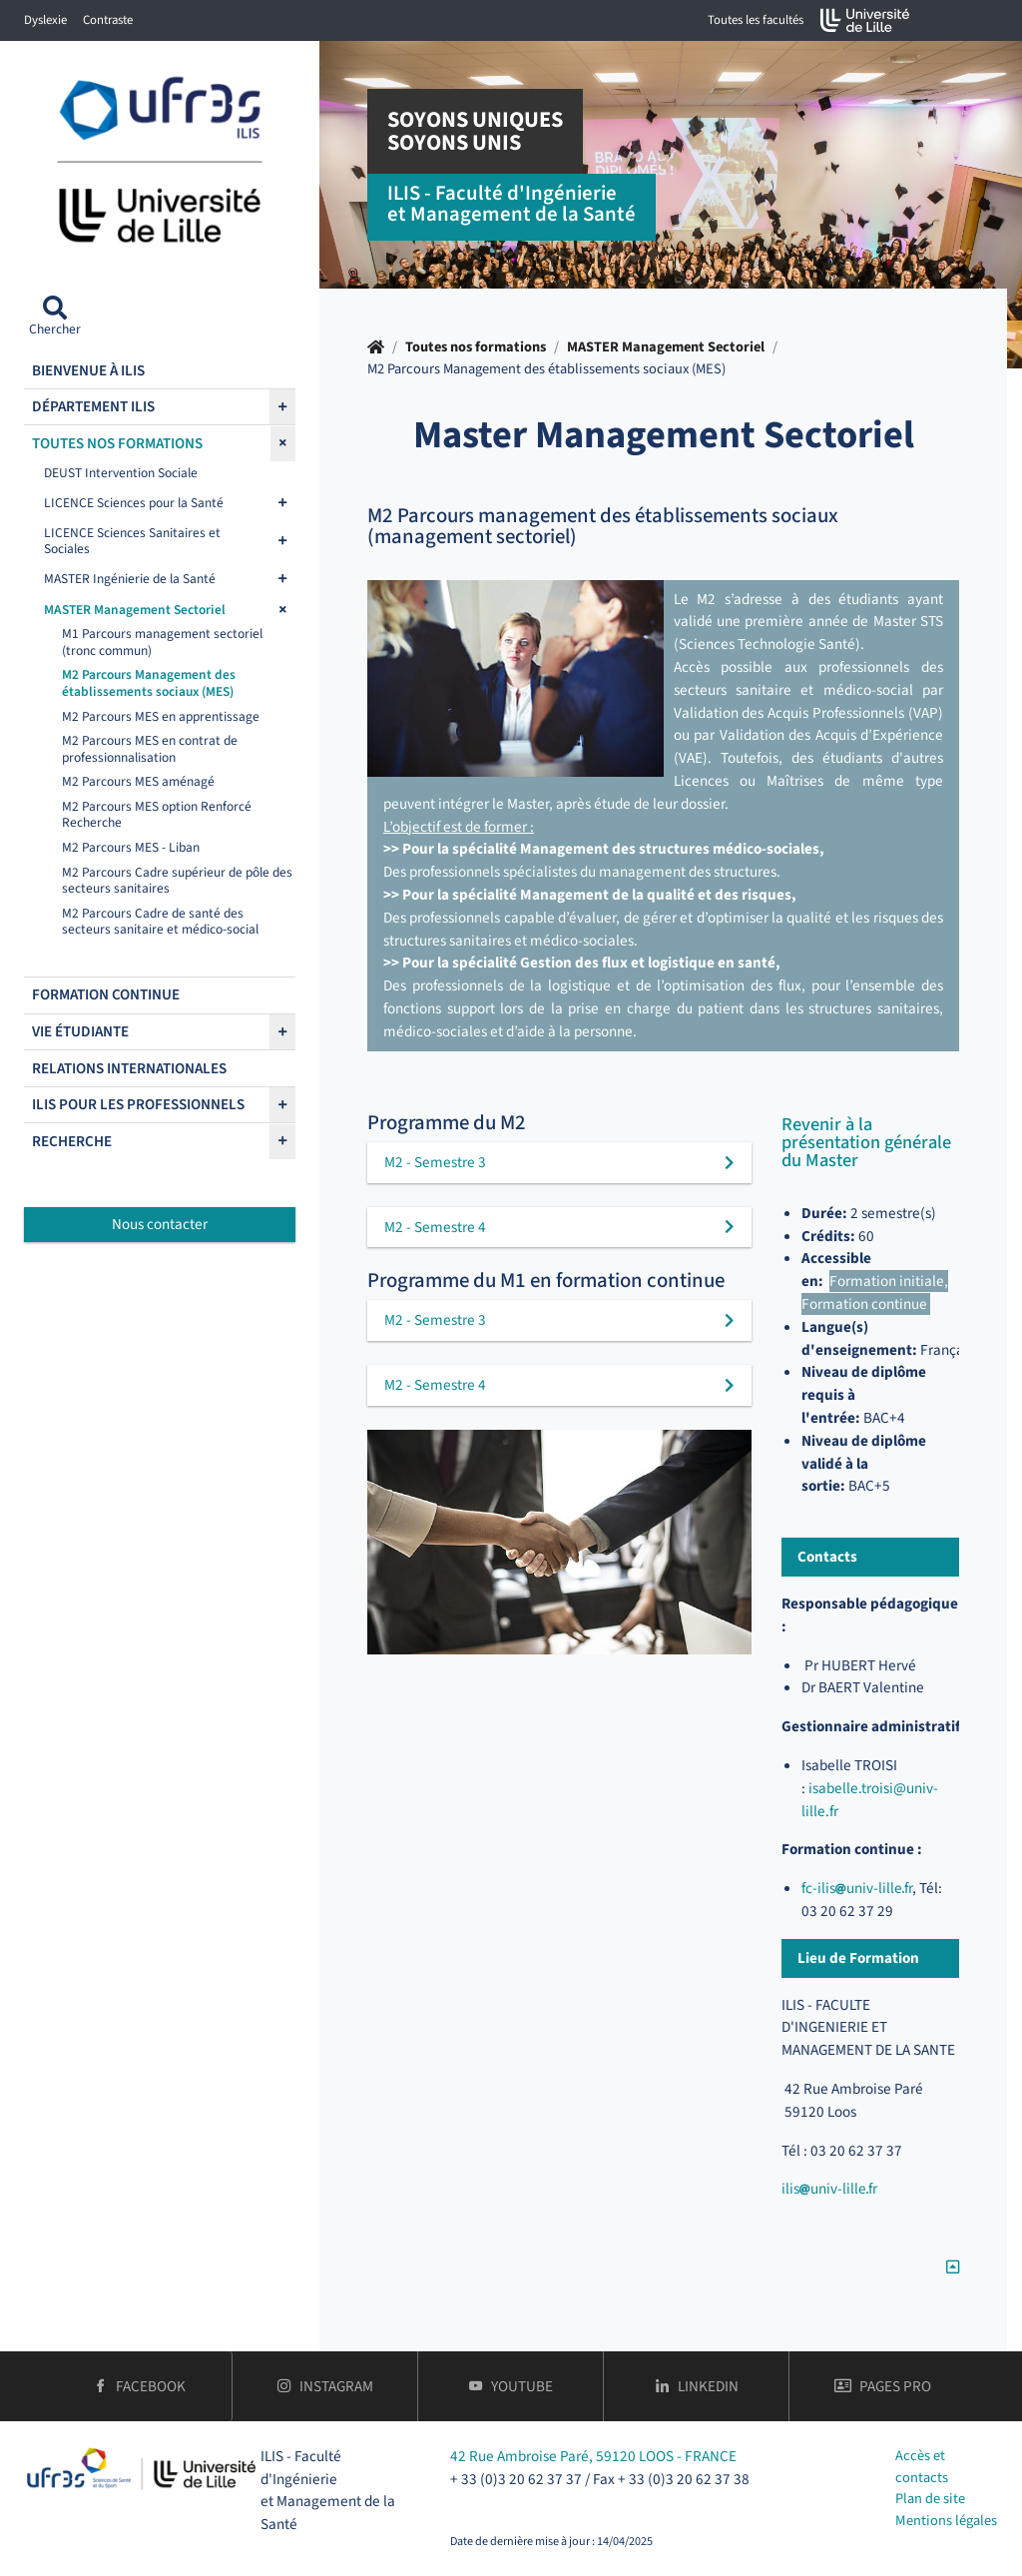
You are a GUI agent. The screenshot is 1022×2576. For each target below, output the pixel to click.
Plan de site (930, 2498)
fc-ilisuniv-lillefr (856, 1888)
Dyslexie (45, 20)
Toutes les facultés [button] (755, 20)
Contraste (108, 20)
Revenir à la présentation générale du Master (866, 1142)
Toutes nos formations (475, 346)
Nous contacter (160, 1224)
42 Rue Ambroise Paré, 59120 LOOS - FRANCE (593, 2456)
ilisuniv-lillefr (829, 2189)
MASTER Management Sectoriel (666, 346)
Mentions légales (946, 2520)
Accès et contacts (921, 2466)
